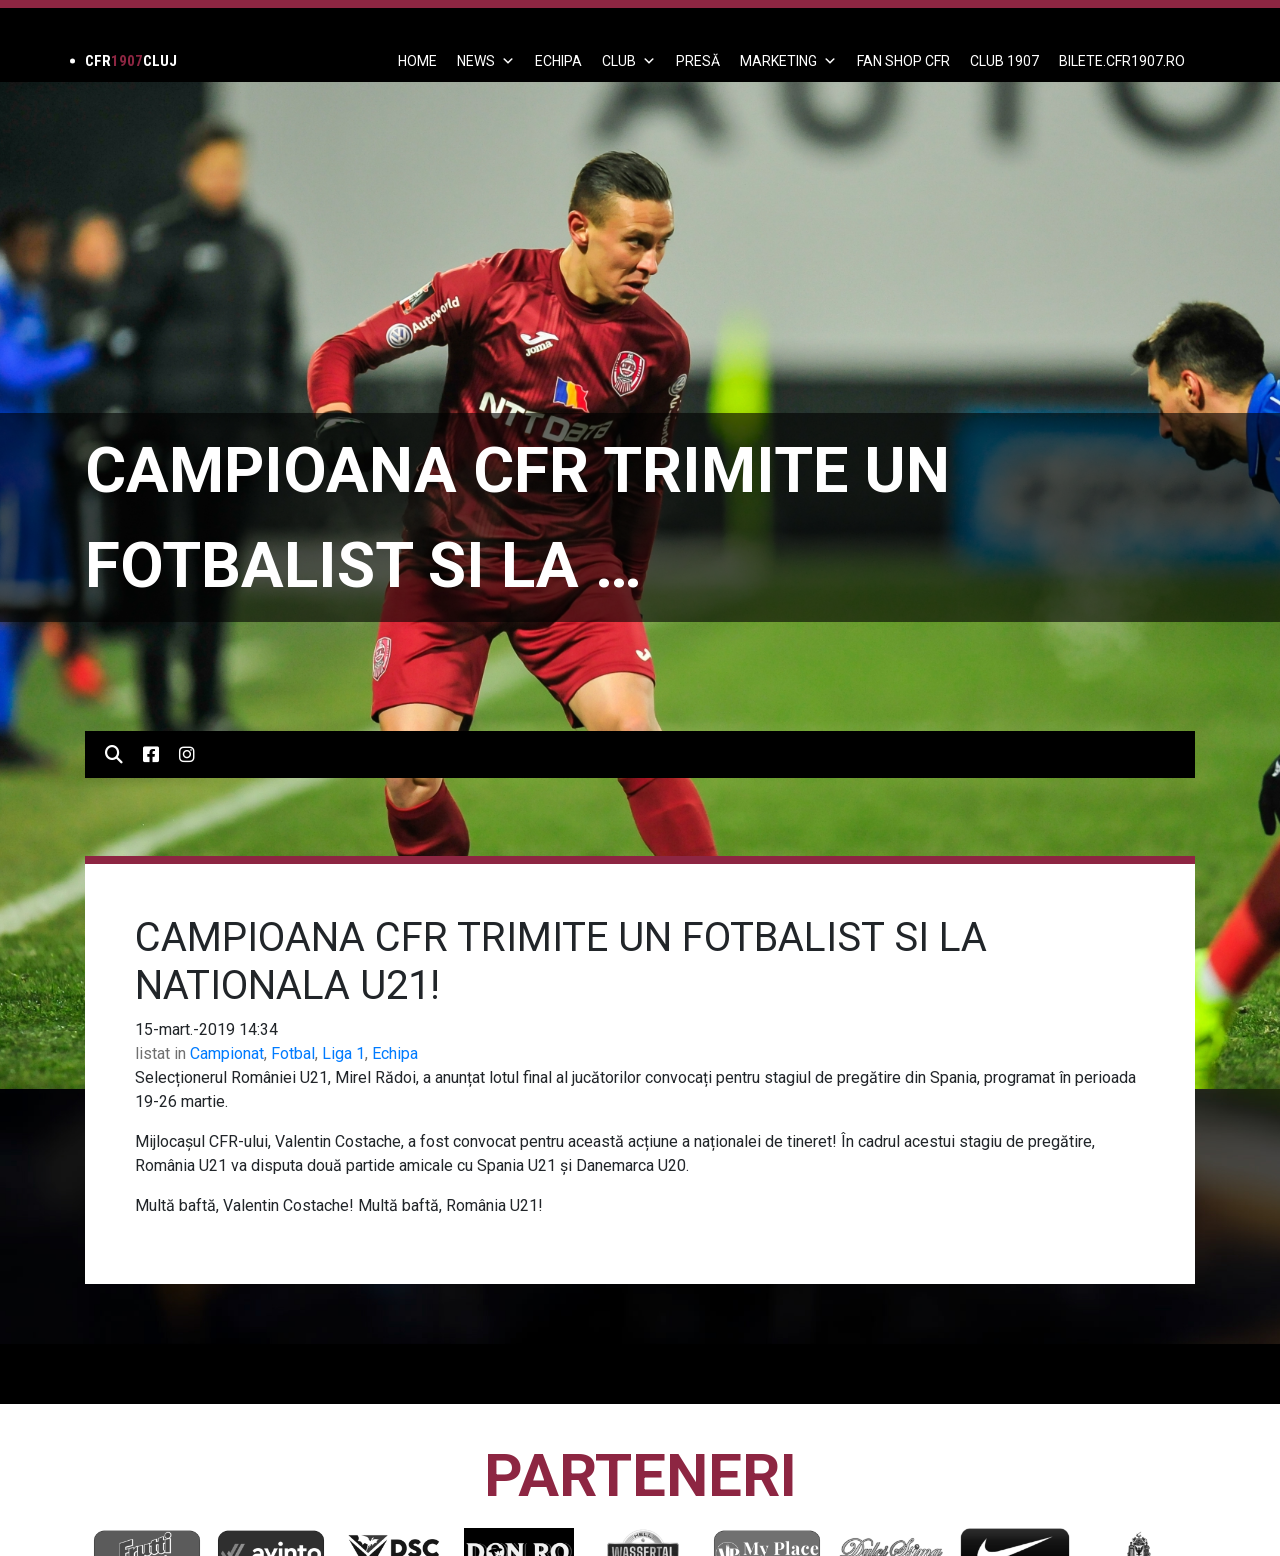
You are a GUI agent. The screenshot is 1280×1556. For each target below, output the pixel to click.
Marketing (788, 61)
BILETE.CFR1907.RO (1122, 61)
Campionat (227, 1053)
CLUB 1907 (1004, 61)
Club (629, 61)
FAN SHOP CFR (903, 61)
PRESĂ (698, 61)
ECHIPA (558, 61)
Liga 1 (343, 1053)
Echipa (395, 1053)
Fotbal (293, 1053)
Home (417, 61)
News (486, 61)
